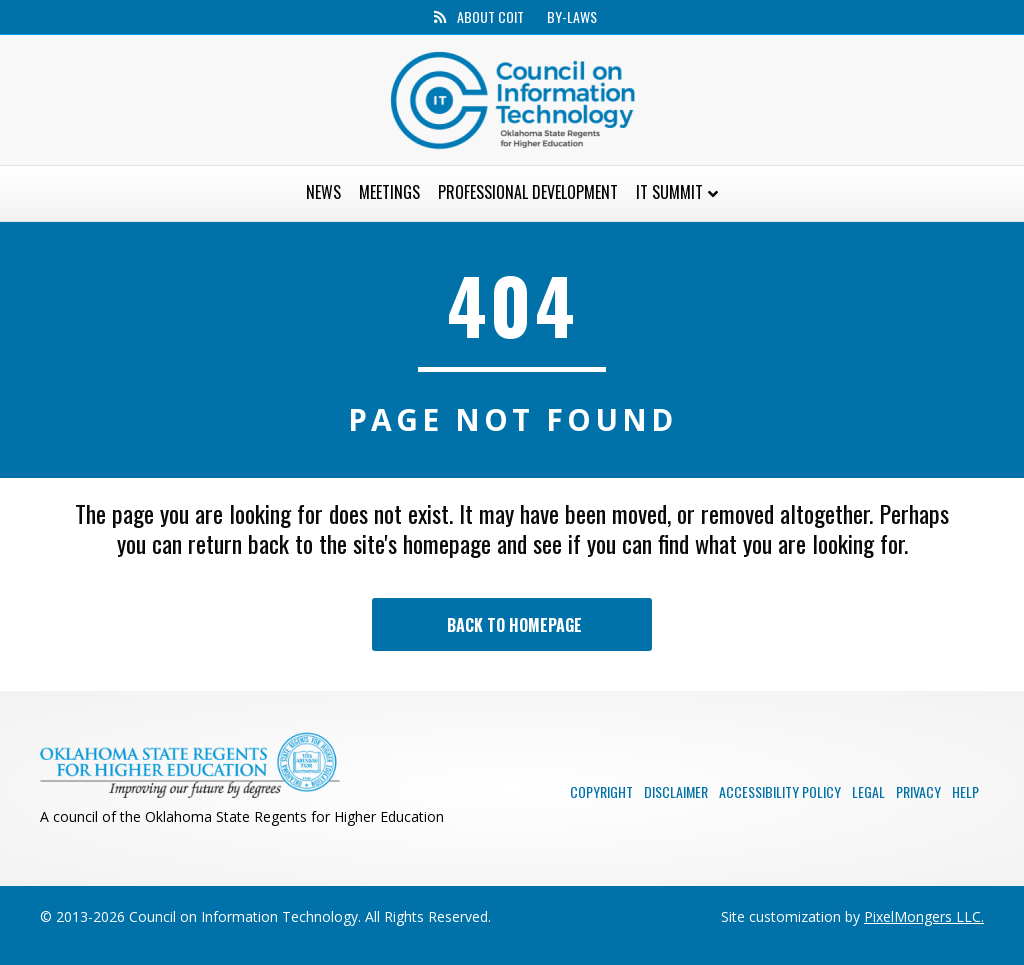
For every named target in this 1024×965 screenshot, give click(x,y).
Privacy (918, 791)
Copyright (601, 791)
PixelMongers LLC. (924, 916)
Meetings (389, 192)
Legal (868, 791)
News (323, 192)
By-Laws (572, 17)
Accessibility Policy (780, 791)
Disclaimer (676, 791)
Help (965, 791)
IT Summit (669, 192)
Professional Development (528, 192)
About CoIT (490, 17)
